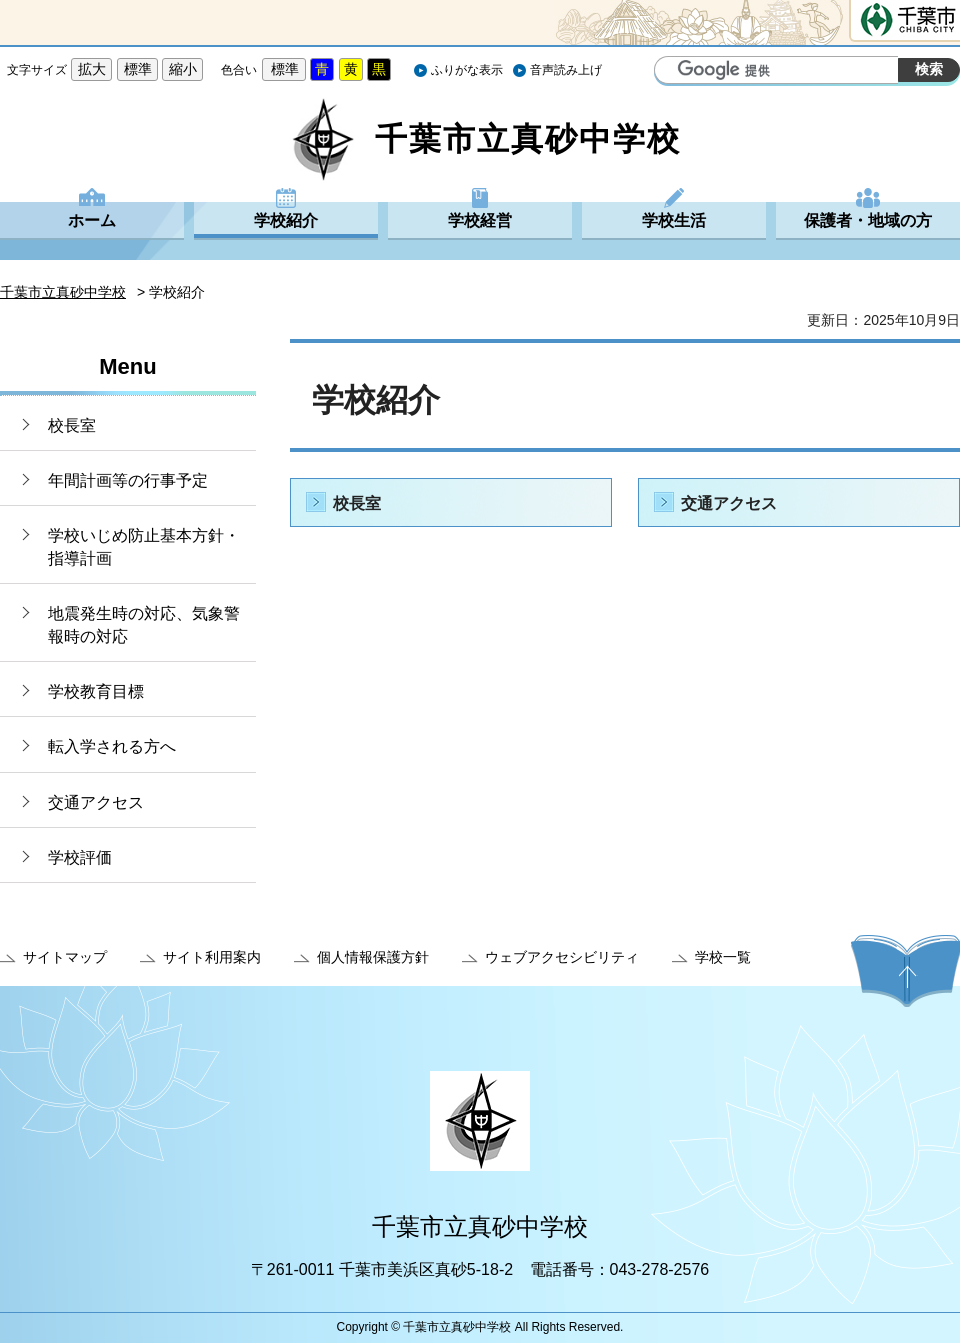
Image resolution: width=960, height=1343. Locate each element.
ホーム (92, 220)
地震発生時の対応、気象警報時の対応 (144, 624)
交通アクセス (96, 802)
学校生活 (674, 220)
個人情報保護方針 (373, 957)
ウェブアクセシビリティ (562, 957)
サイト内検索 (672, 72)
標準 (138, 69)
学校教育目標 (96, 691)
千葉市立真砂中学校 (63, 292)
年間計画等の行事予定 (128, 480)
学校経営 (480, 220)
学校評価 (80, 857)
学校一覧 (723, 957)
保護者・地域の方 (868, 220)
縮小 (183, 69)
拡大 (92, 69)
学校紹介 (286, 220)
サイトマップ (65, 957)
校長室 (72, 425)
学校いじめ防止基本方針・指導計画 (144, 546)
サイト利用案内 (212, 957)
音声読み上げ (566, 70)
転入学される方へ (112, 746)
